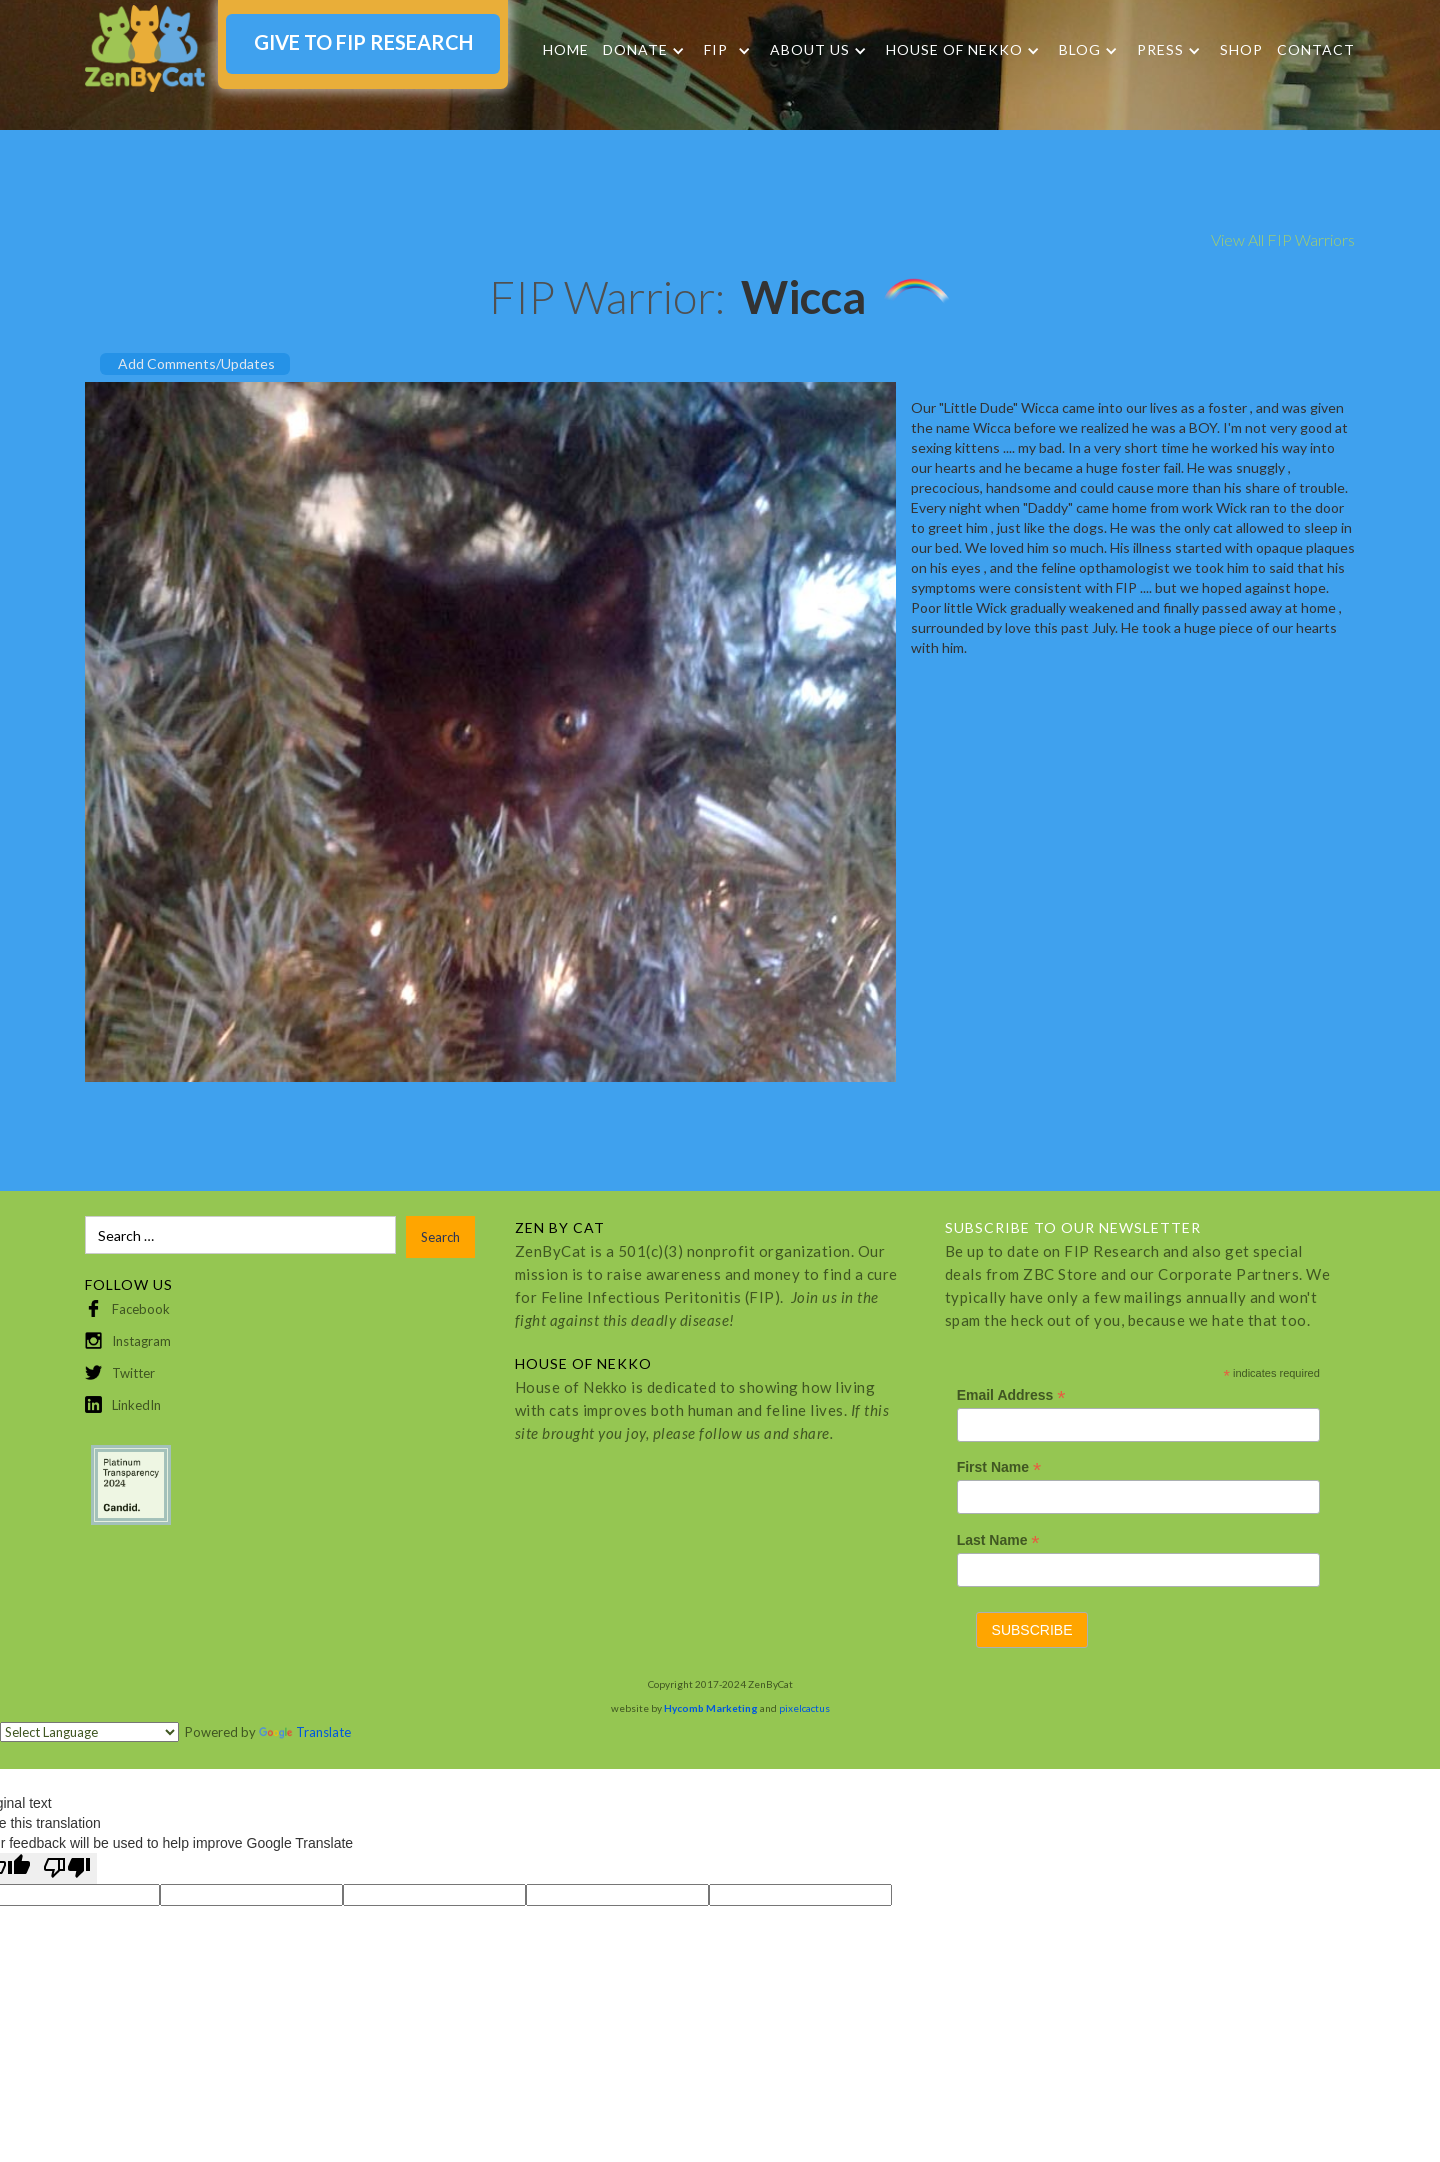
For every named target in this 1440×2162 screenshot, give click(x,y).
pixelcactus (804, 1708)
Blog (1080, 50)
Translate (305, 1732)
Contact (1316, 49)
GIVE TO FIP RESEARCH (363, 42)
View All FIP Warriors (1283, 239)
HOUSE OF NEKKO (954, 50)
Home (566, 49)
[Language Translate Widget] (89, 1732)
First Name (999, 1467)
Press (1160, 50)
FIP (716, 50)
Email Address (1011, 1395)
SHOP (1241, 49)
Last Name (998, 1540)
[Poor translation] (67, 1868)
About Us (810, 50)
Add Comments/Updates (196, 363)
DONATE (635, 50)
